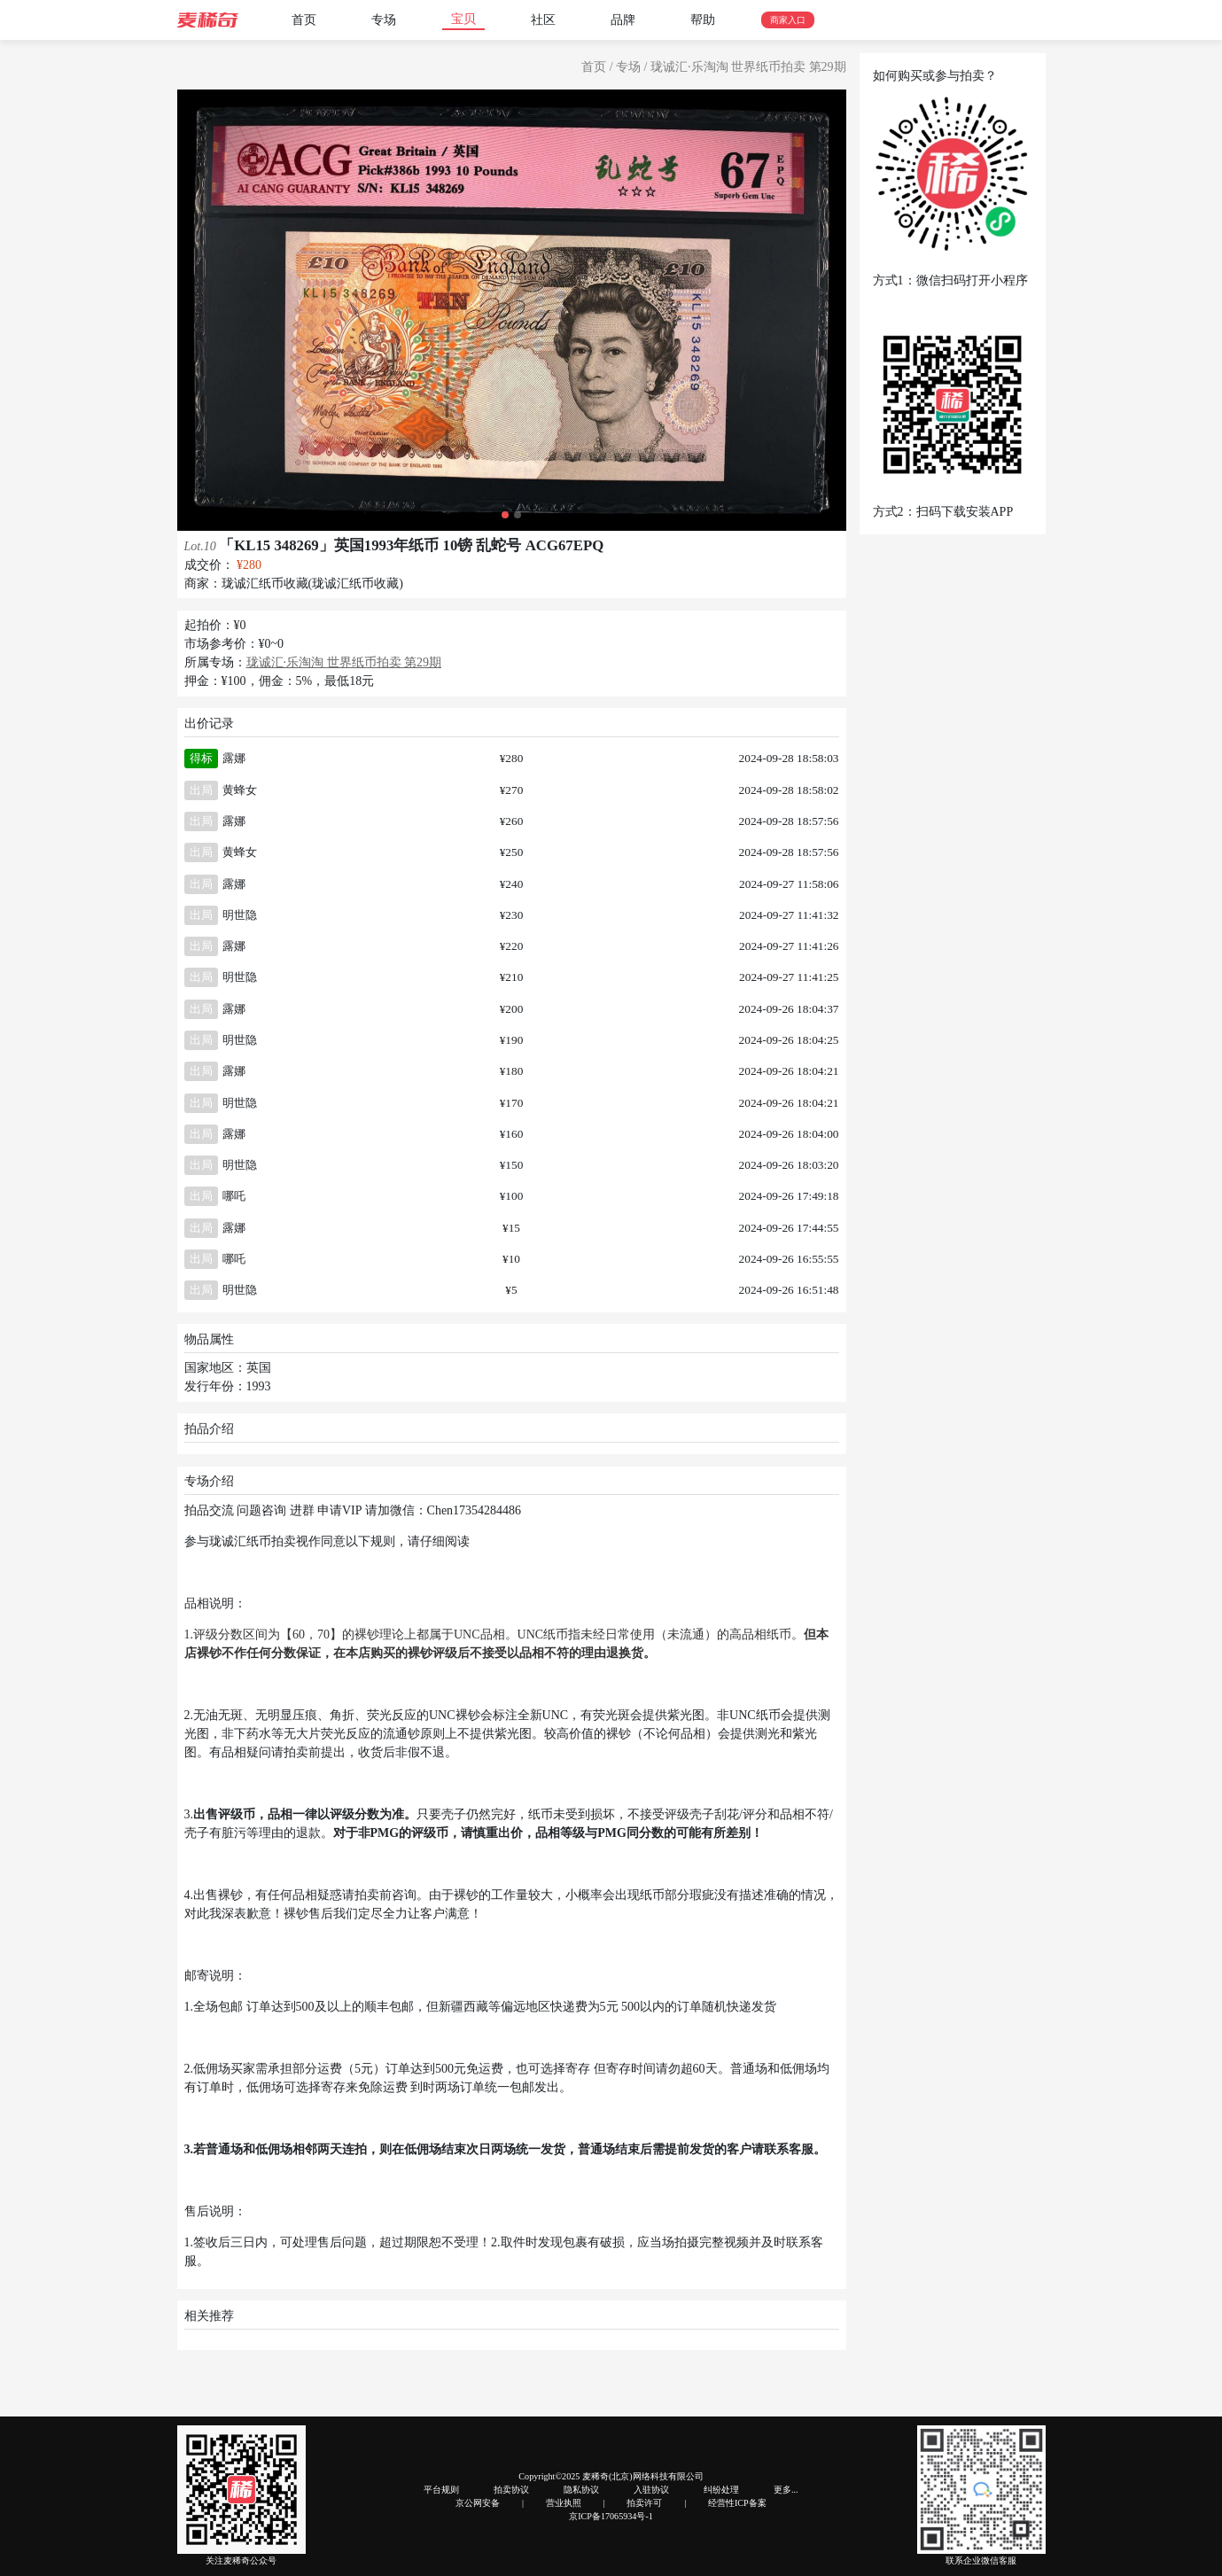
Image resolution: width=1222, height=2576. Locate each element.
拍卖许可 (644, 2503)
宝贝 (463, 19)
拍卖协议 (511, 2489)
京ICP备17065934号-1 (611, 2516)
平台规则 (441, 2489)
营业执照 (563, 2503)
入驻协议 (651, 2489)
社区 (543, 20)
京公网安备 (477, 2503)
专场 (383, 20)
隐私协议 (581, 2489)
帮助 (702, 20)
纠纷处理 (721, 2489)
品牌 (623, 20)
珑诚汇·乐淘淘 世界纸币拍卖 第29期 (748, 67)
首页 (304, 20)
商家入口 (788, 20)
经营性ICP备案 (737, 2503)
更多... (786, 2489)
